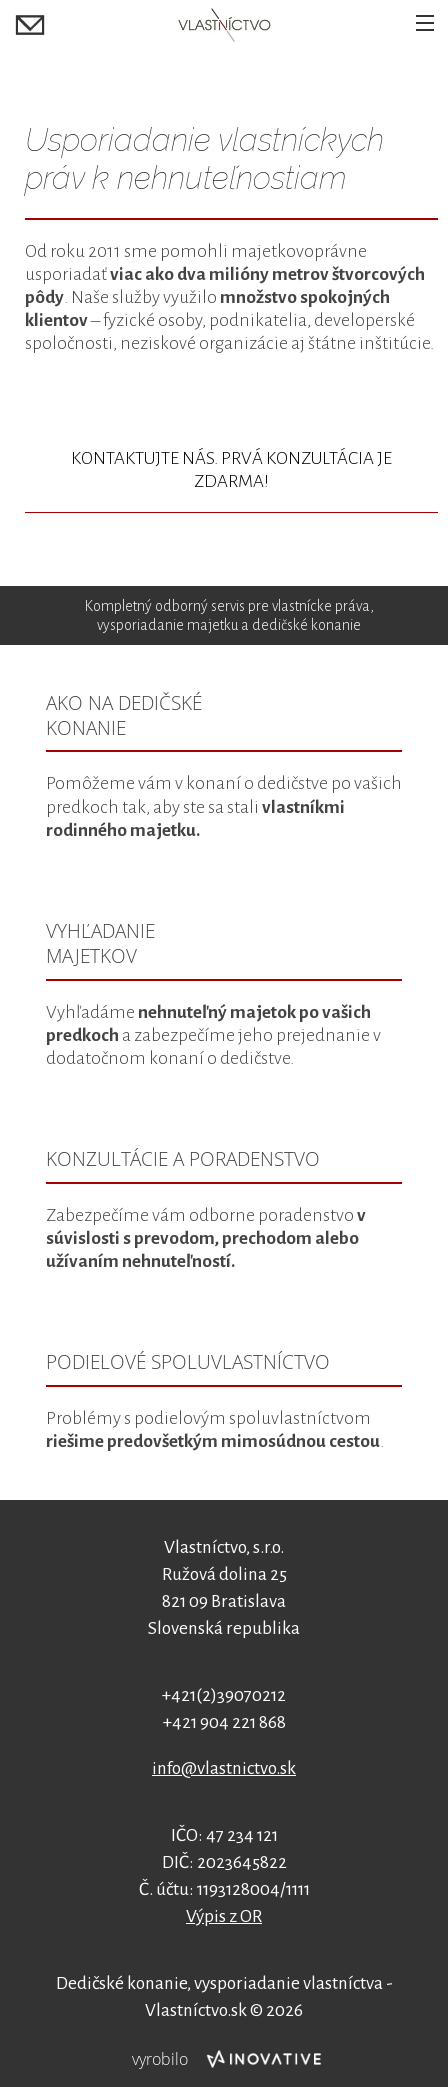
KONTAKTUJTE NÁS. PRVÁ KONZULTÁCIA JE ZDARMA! (231, 470)
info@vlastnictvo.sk (224, 1768)
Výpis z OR (224, 1916)
